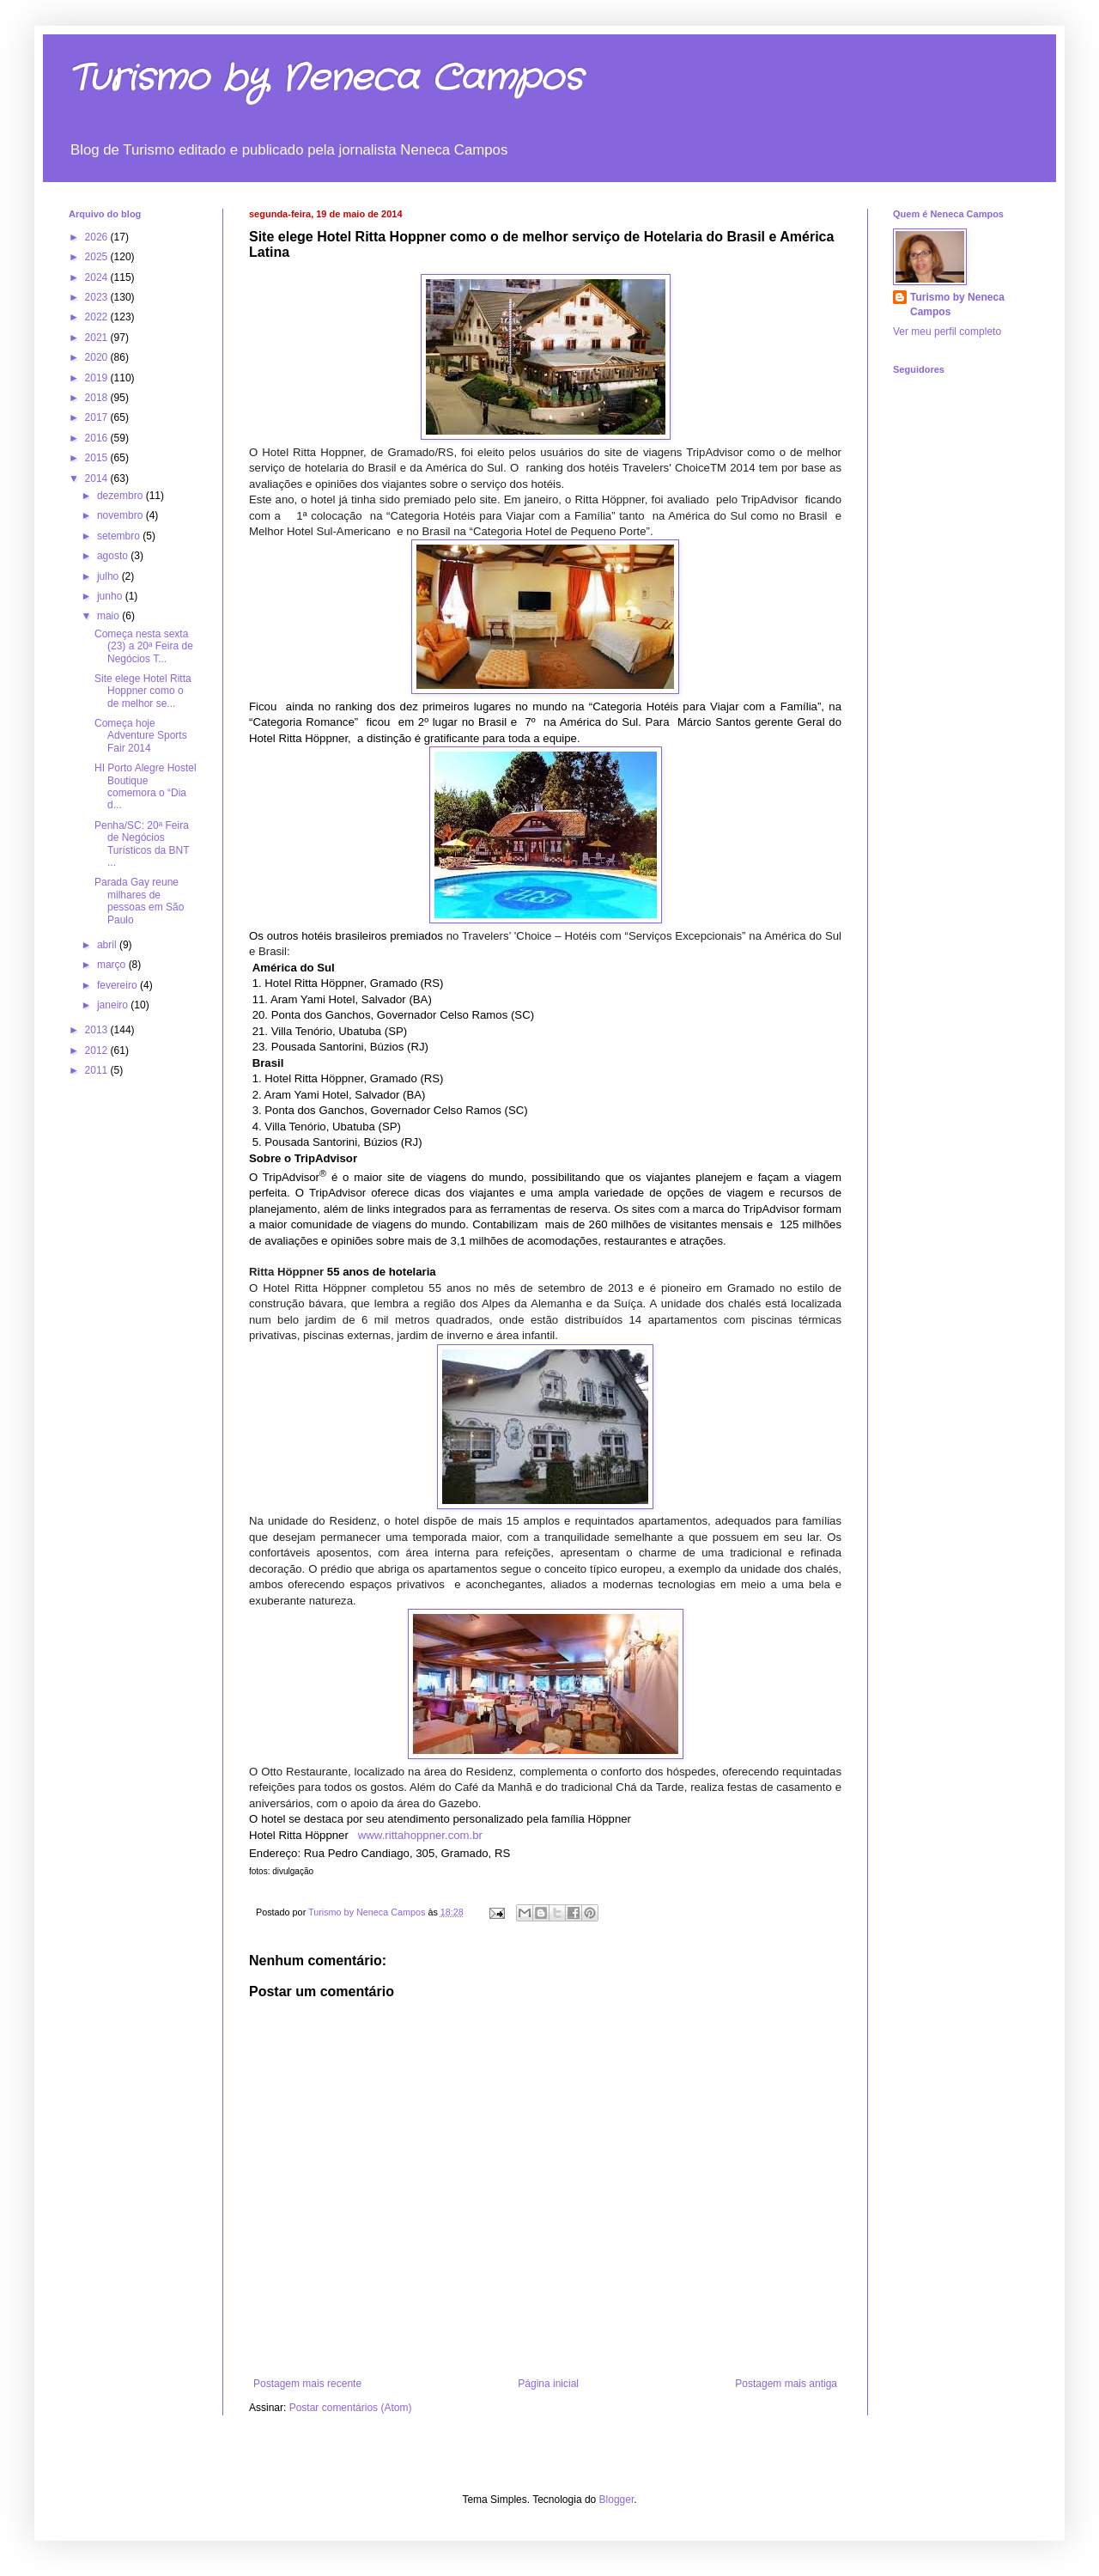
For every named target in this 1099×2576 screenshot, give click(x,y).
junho (111, 596)
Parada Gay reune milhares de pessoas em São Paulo (139, 900)
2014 (98, 478)
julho (109, 576)
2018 (98, 398)
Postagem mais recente (307, 2384)
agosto (114, 556)
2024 (98, 277)
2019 (98, 378)
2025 (98, 257)
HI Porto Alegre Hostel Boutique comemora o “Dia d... (145, 786)
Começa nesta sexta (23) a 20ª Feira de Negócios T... (143, 646)
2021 (98, 338)
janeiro (114, 1005)
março (113, 965)
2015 (98, 458)
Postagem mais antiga (786, 2384)
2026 (98, 237)
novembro (121, 515)
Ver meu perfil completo (947, 332)
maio (109, 616)
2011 (98, 1070)
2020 (98, 357)
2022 (98, 317)
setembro (120, 536)
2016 (98, 438)
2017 (98, 417)
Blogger (617, 2500)
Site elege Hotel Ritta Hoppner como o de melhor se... (142, 691)
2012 (98, 1050)
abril (108, 945)
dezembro (121, 496)
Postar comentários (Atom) (350, 2408)
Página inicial (548, 2384)
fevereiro (118, 985)
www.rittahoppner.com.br (420, 1835)
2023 (98, 297)
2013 (98, 1030)
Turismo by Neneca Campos (325, 79)
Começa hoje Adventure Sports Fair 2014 (140, 735)
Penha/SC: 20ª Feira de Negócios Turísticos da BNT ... (141, 843)
